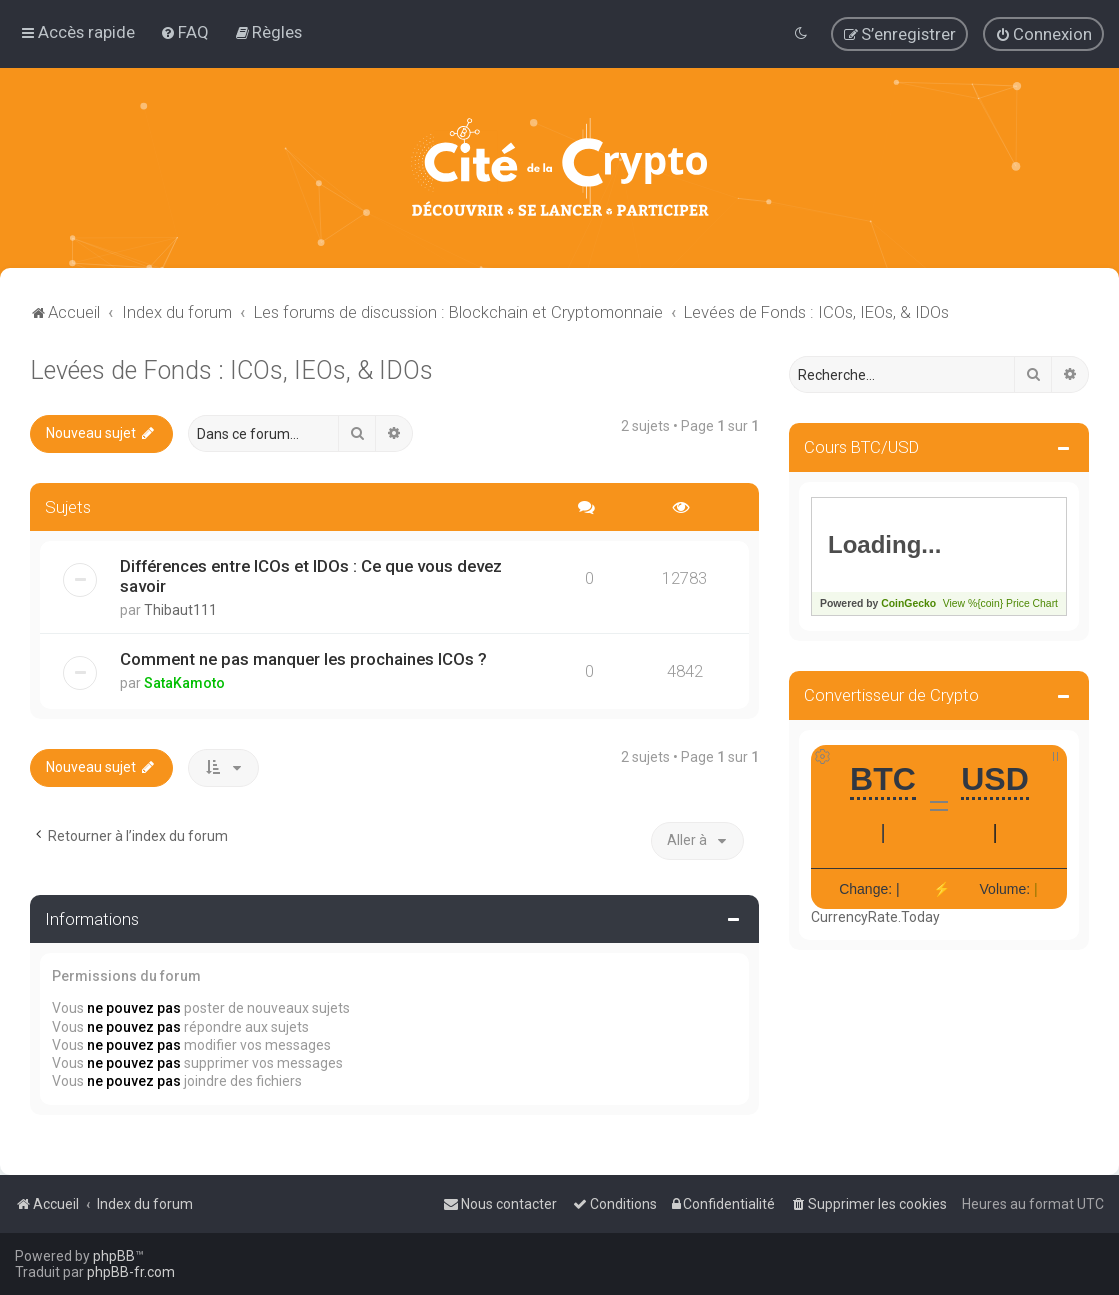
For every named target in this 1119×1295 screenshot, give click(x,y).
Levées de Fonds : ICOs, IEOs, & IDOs (231, 370)
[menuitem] (184, 32)
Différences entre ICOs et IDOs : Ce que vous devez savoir (311, 576)
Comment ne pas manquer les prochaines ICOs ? (303, 659)
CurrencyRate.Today (875, 917)
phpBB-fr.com (131, 1272)
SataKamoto (184, 683)
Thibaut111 (180, 610)
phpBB (114, 1256)
